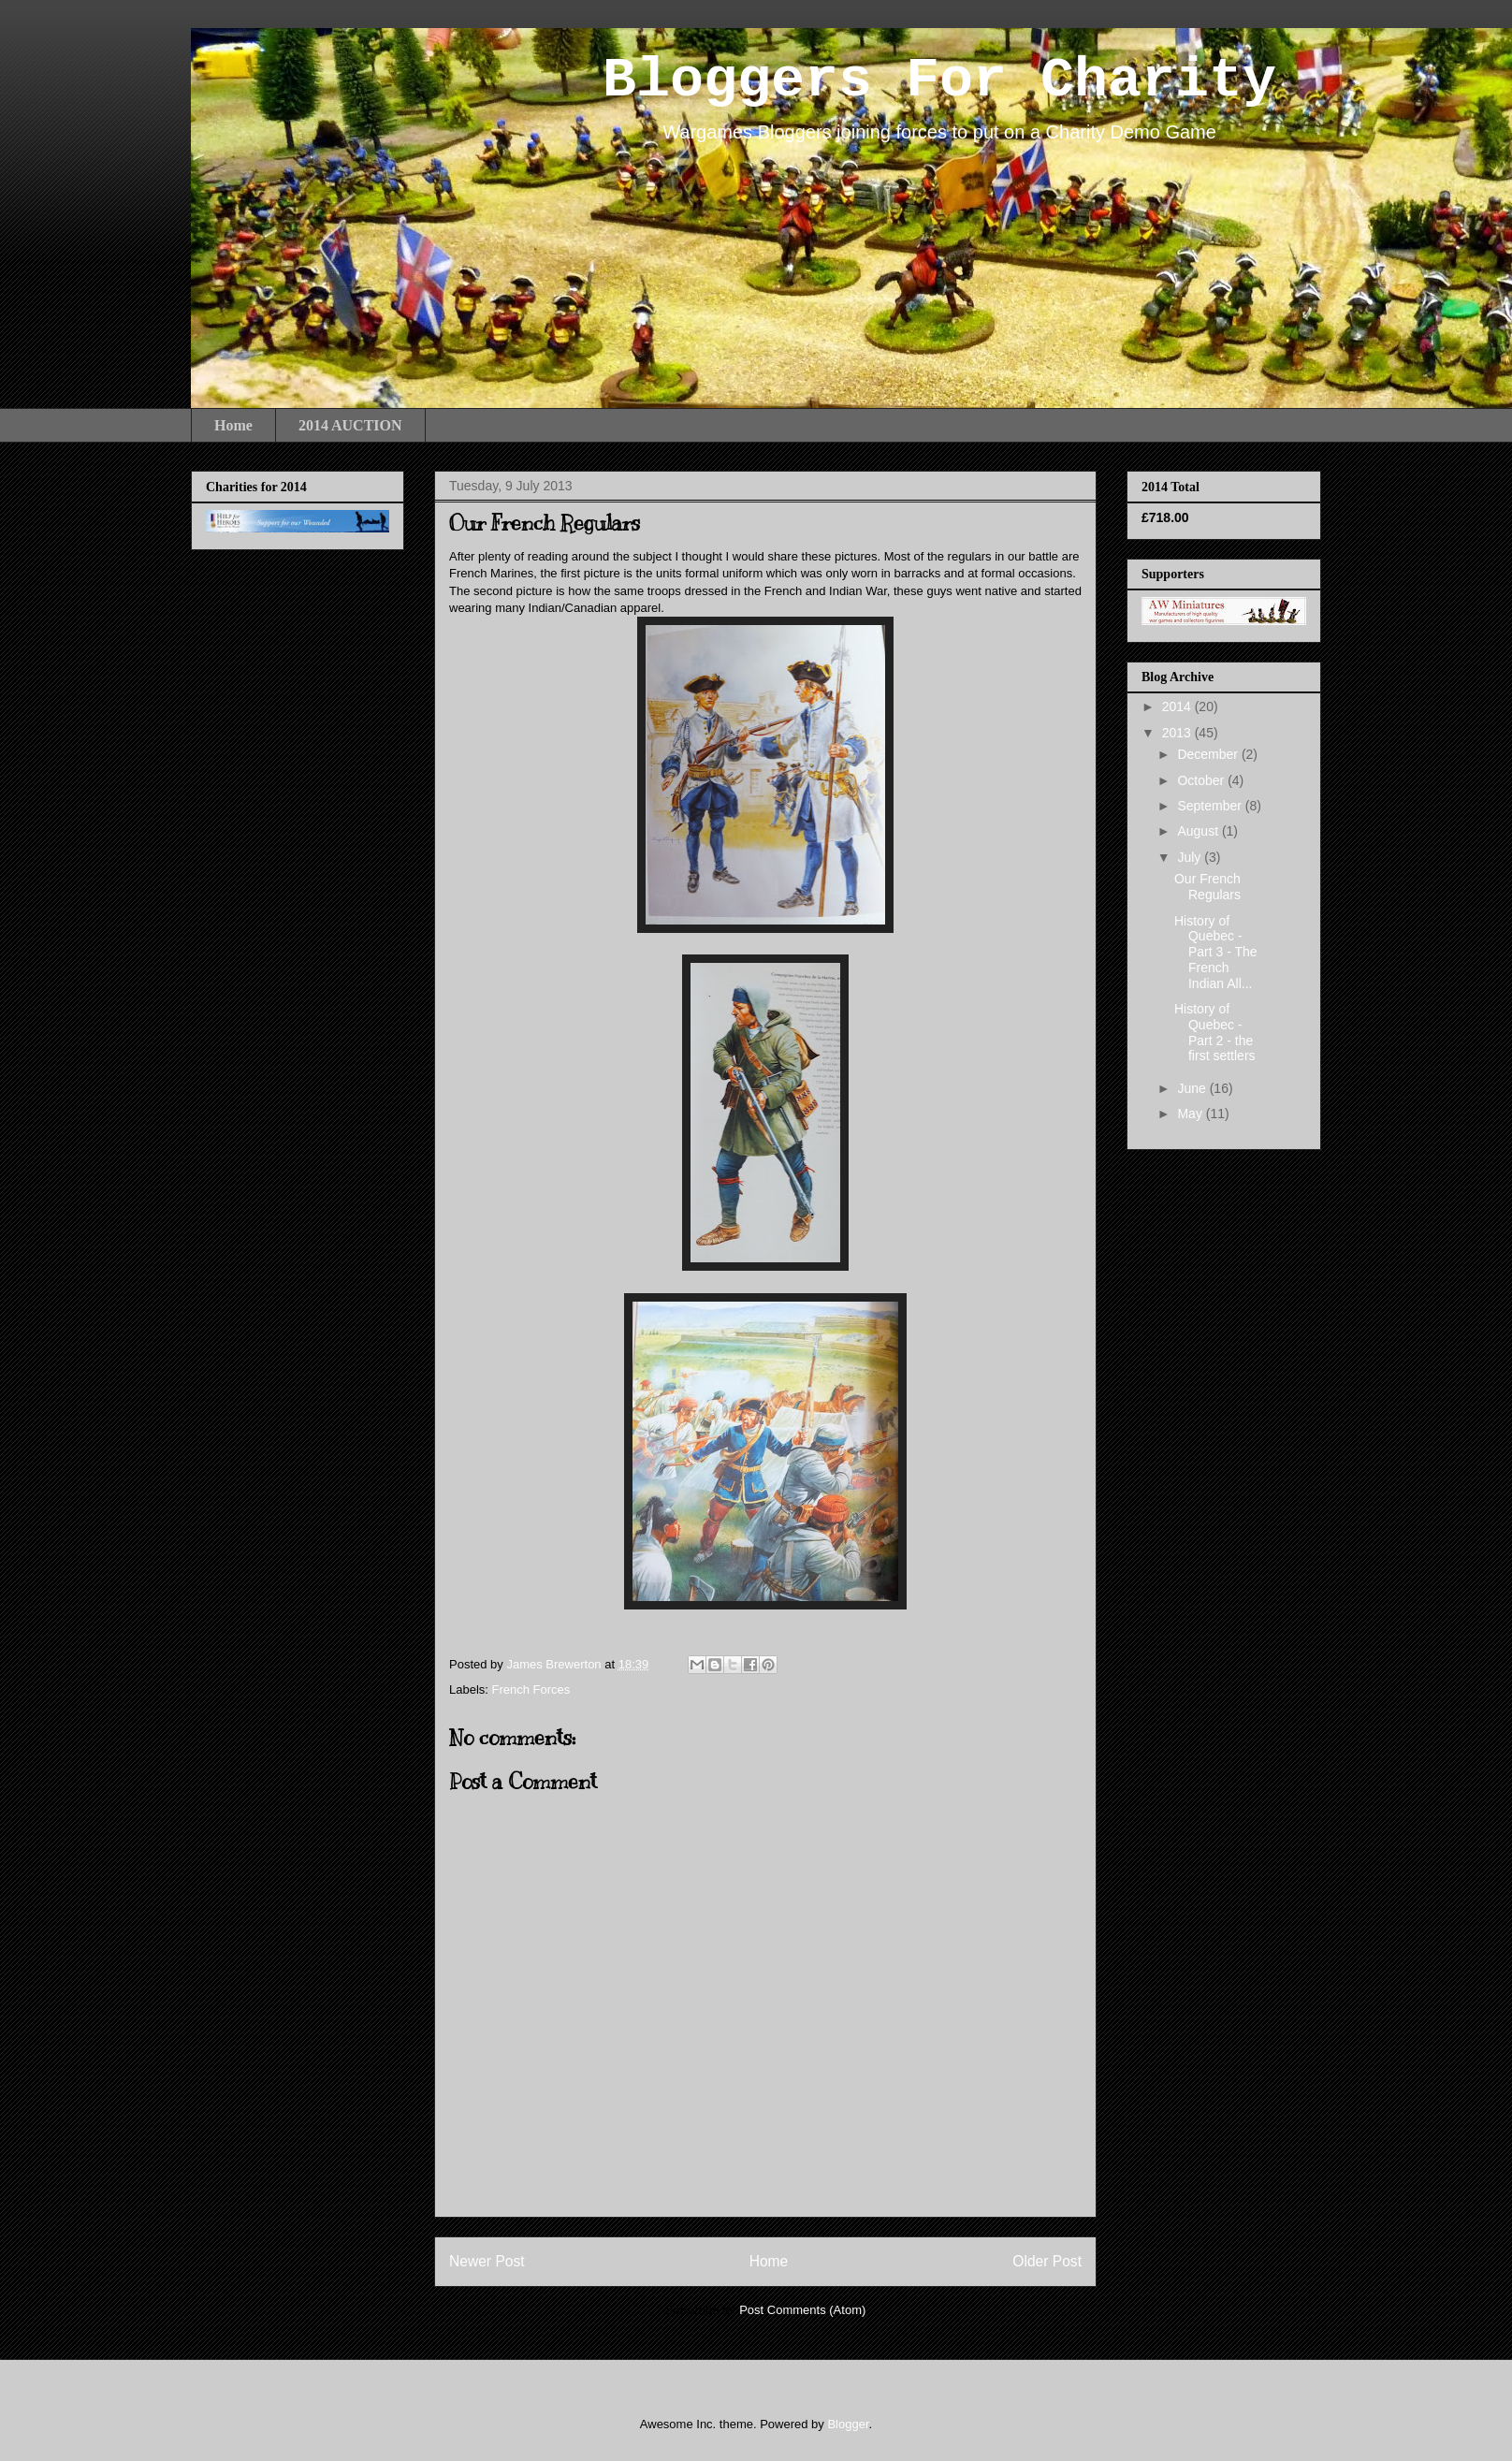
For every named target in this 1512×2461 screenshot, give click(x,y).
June (1193, 1088)
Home (233, 425)
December (1209, 754)
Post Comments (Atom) (802, 2310)
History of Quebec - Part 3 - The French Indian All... (1216, 952)
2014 (1178, 706)
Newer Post (487, 2261)
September (1210, 805)
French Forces (531, 1689)
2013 (1178, 732)
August (1199, 830)
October (1202, 780)
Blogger (847, 2424)
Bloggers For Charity (939, 80)
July (1190, 857)
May (1191, 1113)
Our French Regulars (1207, 886)
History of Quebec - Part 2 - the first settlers (1215, 1032)
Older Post (1047, 2261)
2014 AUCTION (350, 425)
